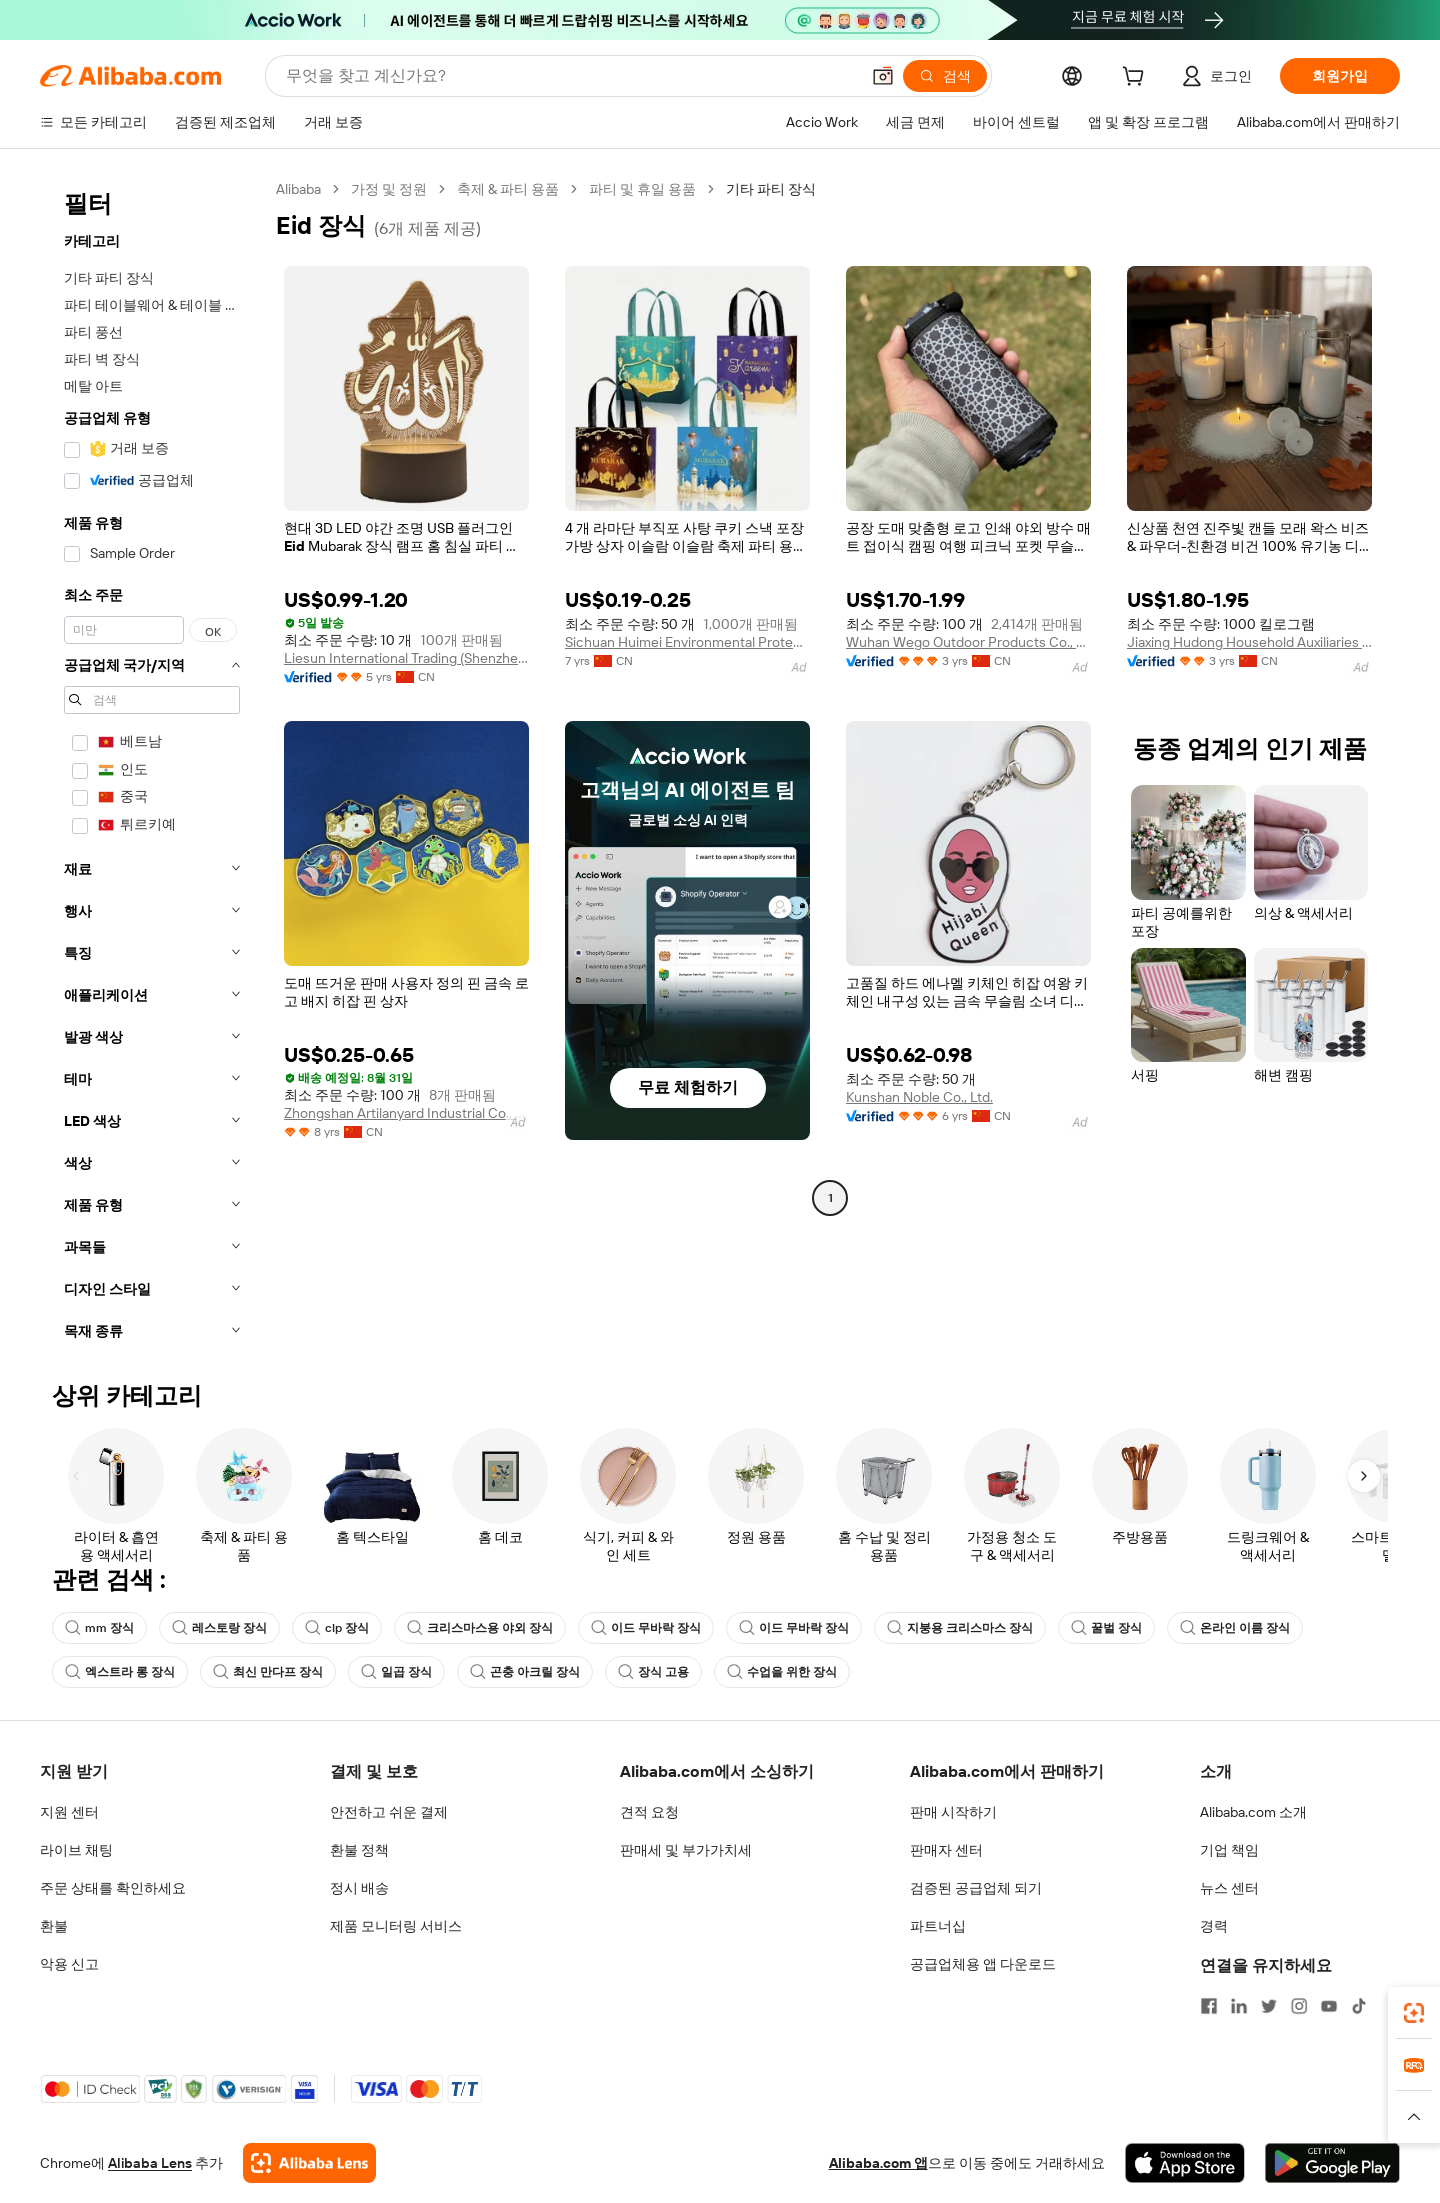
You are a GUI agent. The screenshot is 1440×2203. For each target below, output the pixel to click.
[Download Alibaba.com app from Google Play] (1332, 2163)
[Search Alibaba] (570, 76)
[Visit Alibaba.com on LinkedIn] (1239, 2006)
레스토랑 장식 (219, 1628)
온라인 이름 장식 (1235, 1628)
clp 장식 (337, 1628)
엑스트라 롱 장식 (120, 1672)
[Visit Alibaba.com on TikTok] (1359, 2006)
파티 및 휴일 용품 (642, 189)
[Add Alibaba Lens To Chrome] (309, 2163)
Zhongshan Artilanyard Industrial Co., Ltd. (406, 1113)
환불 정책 (359, 1850)
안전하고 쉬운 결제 (389, 1812)
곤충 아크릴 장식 (525, 1672)
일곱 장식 (396, 1672)
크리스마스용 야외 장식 (480, 1628)
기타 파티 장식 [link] (771, 189)
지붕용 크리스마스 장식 (960, 1628)
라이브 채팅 (76, 1850)
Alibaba (298, 189)
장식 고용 (653, 1672)
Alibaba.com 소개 (1253, 1812)
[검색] (945, 76)
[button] (883, 76)
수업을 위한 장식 (782, 1672)
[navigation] (152, 766)
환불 (54, 1926)
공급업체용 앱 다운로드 (983, 1964)
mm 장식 (99, 1628)
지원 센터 (69, 1812)
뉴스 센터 (1229, 1888)
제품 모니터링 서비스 (396, 1926)
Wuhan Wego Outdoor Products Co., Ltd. (968, 642)
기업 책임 (1229, 1850)
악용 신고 (69, 1964)
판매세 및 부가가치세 (686, 1850)
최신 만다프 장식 (268, 1672)
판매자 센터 (946, 1850)
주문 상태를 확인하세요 (113, 1888)
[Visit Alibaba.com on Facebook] (1209, 2006)
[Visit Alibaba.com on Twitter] (1269, 2006)
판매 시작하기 (953, 1812)
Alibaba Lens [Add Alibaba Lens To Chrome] (150, 2163)
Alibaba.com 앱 (878, 2163)
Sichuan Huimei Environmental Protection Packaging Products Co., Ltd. (687, 642)
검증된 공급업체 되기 (976, 1888)
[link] (1414, 2013)
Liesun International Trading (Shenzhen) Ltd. (406, 658)
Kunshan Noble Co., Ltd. (919, 1097)
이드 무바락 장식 (646, 1628)
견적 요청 (649, 1812)
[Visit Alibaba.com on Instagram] (1299, 2006)
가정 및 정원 (389, 189)
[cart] (1137, 79)
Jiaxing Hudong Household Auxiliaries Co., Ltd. (1249, 642)
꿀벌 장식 (1106, 1628)
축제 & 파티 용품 (508, 189)
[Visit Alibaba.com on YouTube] (1329, 2006)
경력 (1214, 1926)
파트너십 (938, 1926)
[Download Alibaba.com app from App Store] (1185, 2163)
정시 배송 (359, 1888)
